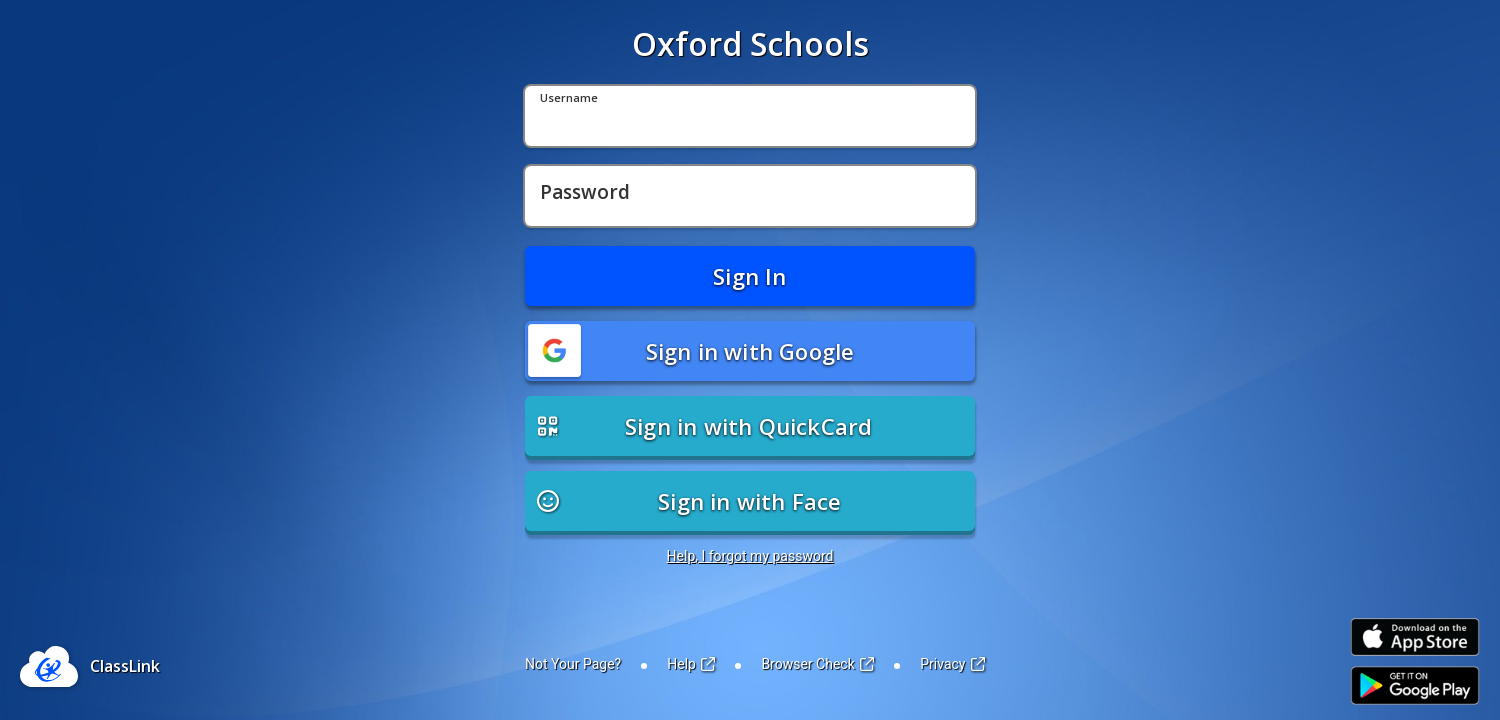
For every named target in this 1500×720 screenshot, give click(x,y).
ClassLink (125, 666)
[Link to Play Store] (1415, 685)
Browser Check (817, 664)
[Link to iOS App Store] (1415, 637)
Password (585, 193)
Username (569, 98)
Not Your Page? (573, 664)
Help (691, 664)
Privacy (952, 664)
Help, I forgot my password (750, 556)
